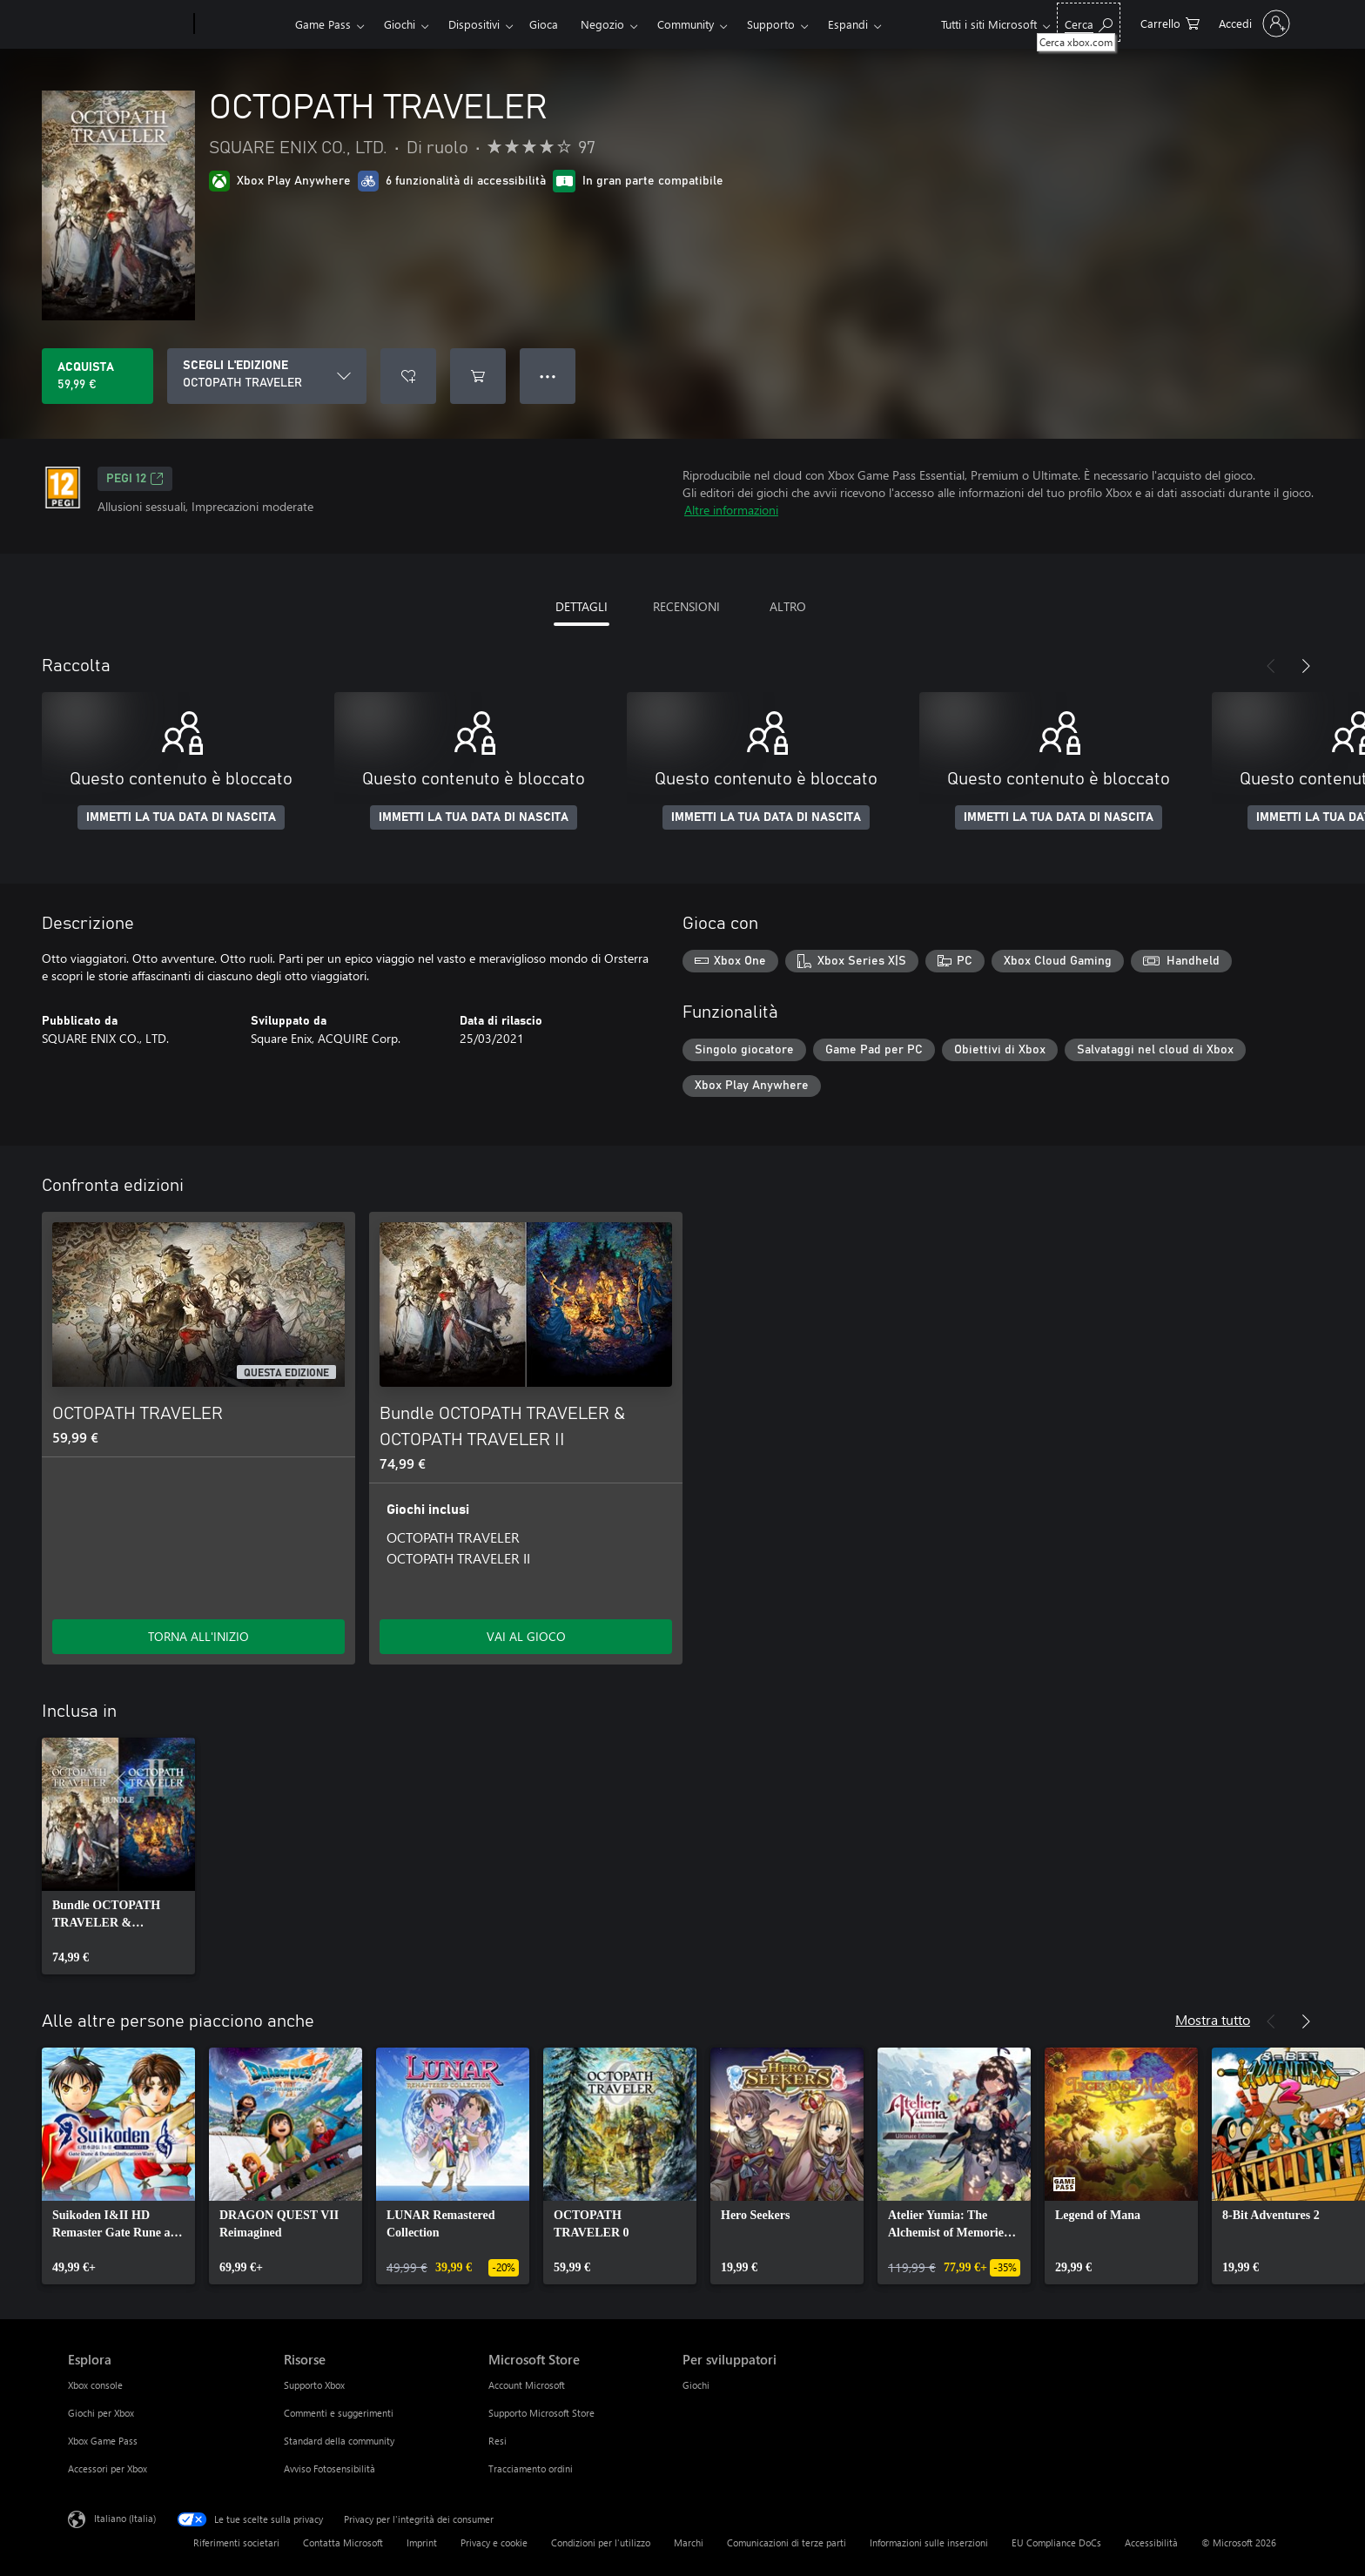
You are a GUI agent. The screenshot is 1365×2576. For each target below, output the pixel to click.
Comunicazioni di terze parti (786, 2542)
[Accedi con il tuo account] (1252, 23)
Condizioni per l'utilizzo (600, 2542)
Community (685, 24)
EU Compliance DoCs (1056, 2542)
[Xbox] (242, 24)
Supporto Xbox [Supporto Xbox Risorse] (314, 2385)
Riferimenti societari (236, 2542)
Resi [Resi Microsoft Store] (497, 2440)
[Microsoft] (127, 24)
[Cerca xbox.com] (1088, 22)
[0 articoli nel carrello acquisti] (1170, 22)
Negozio (602, 24)
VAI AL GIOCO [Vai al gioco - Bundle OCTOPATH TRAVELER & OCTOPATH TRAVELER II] (526, 1636)
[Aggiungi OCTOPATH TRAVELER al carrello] (478, 376)
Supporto (771, 24)
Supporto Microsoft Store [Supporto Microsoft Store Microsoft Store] (541, 2412)
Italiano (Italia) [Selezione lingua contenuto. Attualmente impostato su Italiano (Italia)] (125, 2518)
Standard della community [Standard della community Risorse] (339, 2440)
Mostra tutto (1212, 2019)
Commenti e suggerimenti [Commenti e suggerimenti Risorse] (338, 2412)
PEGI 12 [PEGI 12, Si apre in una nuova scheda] (135, 479)
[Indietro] (1271, 666)
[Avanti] (1305, 666)
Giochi (399, 24)
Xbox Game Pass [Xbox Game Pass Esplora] (103, 2440)
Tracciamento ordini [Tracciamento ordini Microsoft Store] (530, 2468)
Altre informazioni (731, 509)
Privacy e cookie (494, 2542)
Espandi (848, 24)
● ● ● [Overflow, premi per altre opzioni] (548, 375)
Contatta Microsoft (343, 2542)
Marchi (688, 2542)
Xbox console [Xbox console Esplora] (95, 2385)
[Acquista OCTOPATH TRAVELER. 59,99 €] (97, 376)
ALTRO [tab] (788, 606)
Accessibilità (1151, 2542)
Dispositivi (474, 24)
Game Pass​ (323, 24)
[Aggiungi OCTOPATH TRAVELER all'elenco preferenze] (408, 376)
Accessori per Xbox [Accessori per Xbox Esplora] (107, 2468)
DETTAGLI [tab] (581, 606)
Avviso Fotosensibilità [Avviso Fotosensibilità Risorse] (329, 2468)
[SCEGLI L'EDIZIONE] (266, 376)
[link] (118, 1856)
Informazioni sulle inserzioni (929, 2542)
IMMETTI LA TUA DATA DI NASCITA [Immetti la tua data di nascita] (181, 817)
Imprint (422, 2542)
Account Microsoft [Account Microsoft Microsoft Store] (526, 2385)
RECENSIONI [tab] (686, 606)
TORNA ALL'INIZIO (198, 1636)
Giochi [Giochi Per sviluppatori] (695, 2385)
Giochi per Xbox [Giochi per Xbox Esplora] (101, 2412)
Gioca (543, 24)
